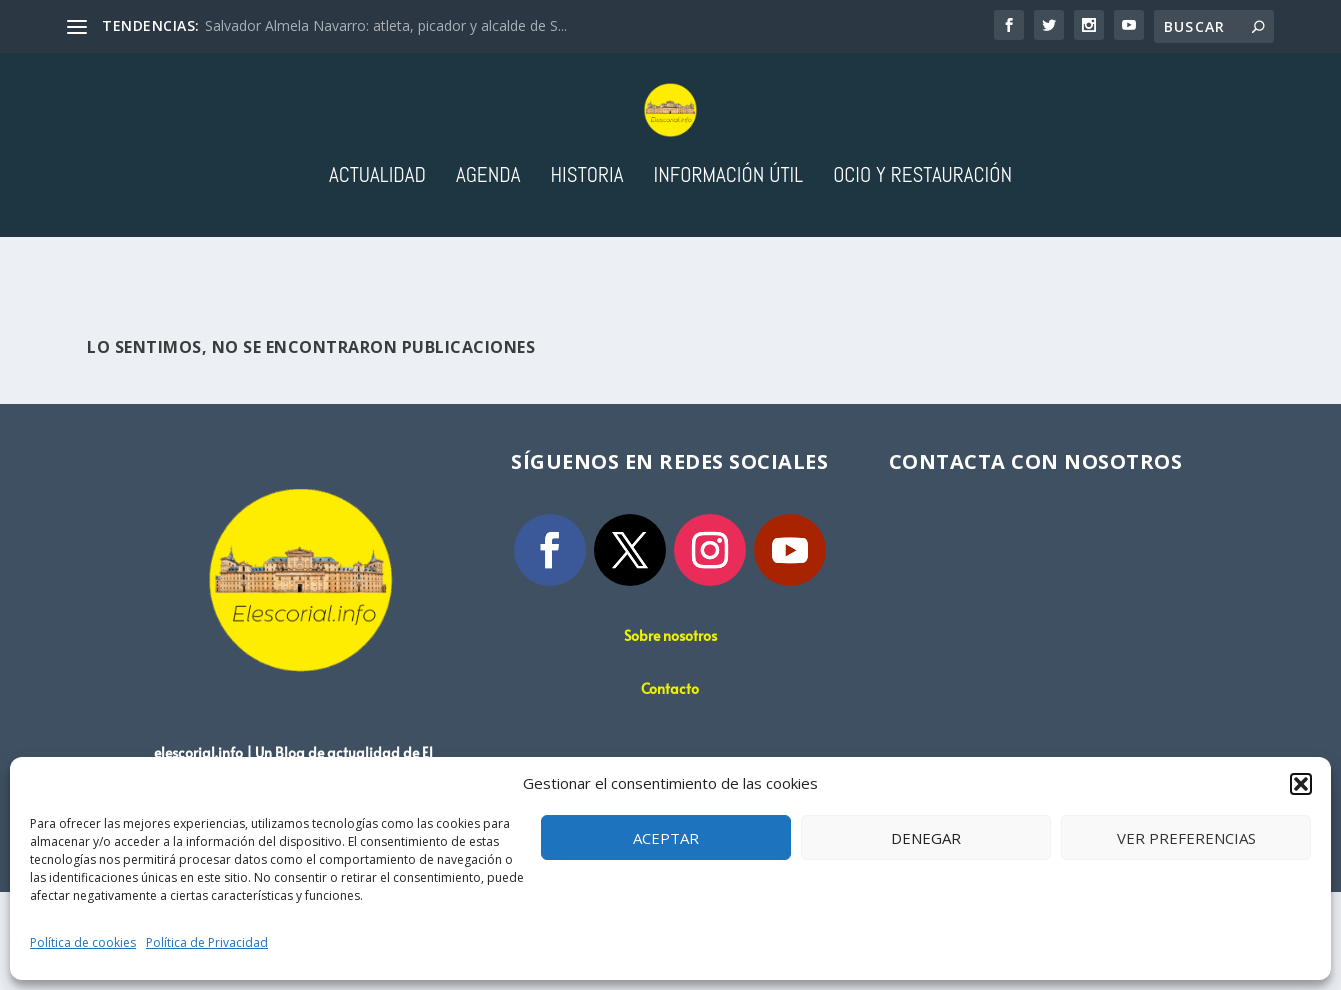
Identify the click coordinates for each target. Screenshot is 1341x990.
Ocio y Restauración (922, 254)
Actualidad (377, 254)
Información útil (728, 254)
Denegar (926, 838)
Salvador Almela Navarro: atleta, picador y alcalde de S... (386, 25)
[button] (1301, 784)
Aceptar (666, 838)
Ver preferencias (1186, 838)
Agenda (488, 254)
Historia (586, 254)
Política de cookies (83, 942)
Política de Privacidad (207, 942)
